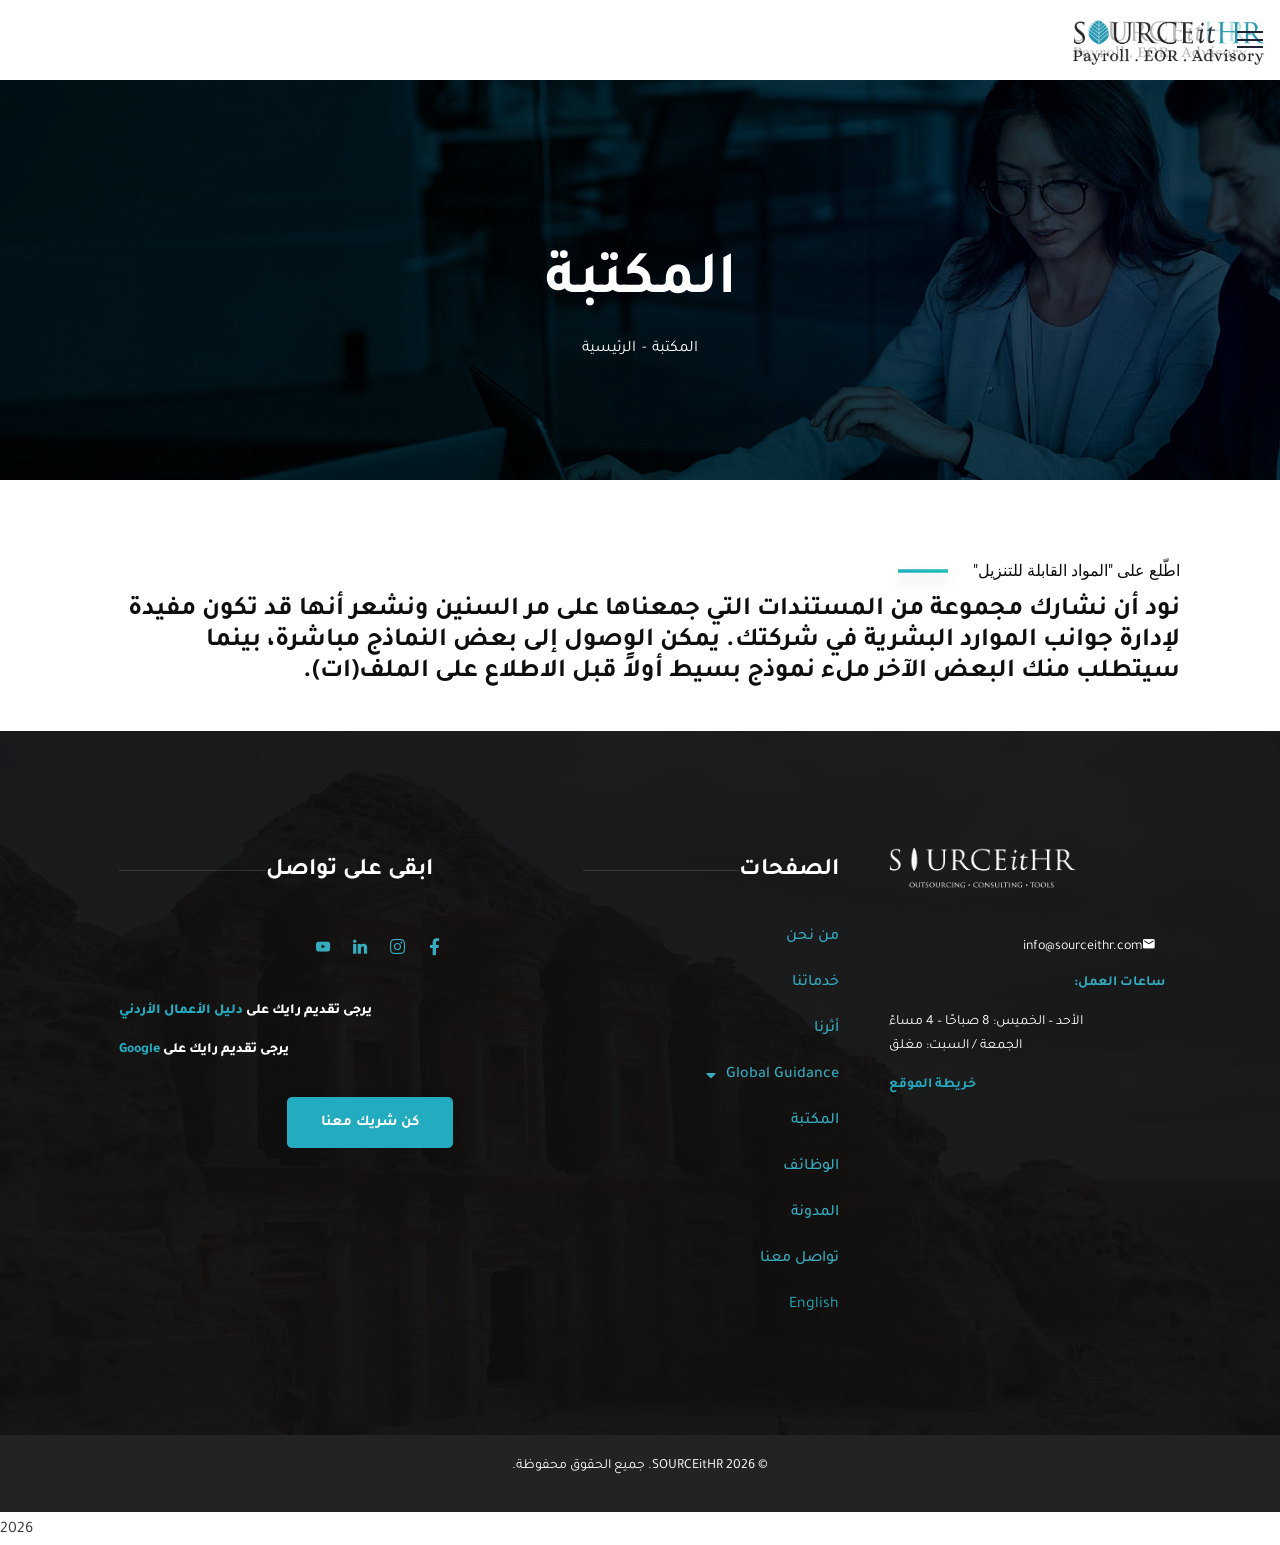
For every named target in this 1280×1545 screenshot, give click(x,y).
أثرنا (826, 1029)
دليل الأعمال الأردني (182, 1011)
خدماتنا (815, 983)
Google (139, 1050)
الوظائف (811, 1167)
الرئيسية (609, 349)
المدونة (815, 1213)
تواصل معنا (799, 1259)
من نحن (812, 937)
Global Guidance (772, 1075)
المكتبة (815, 1121)
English (814, 1305)
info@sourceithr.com (1083, 947)
